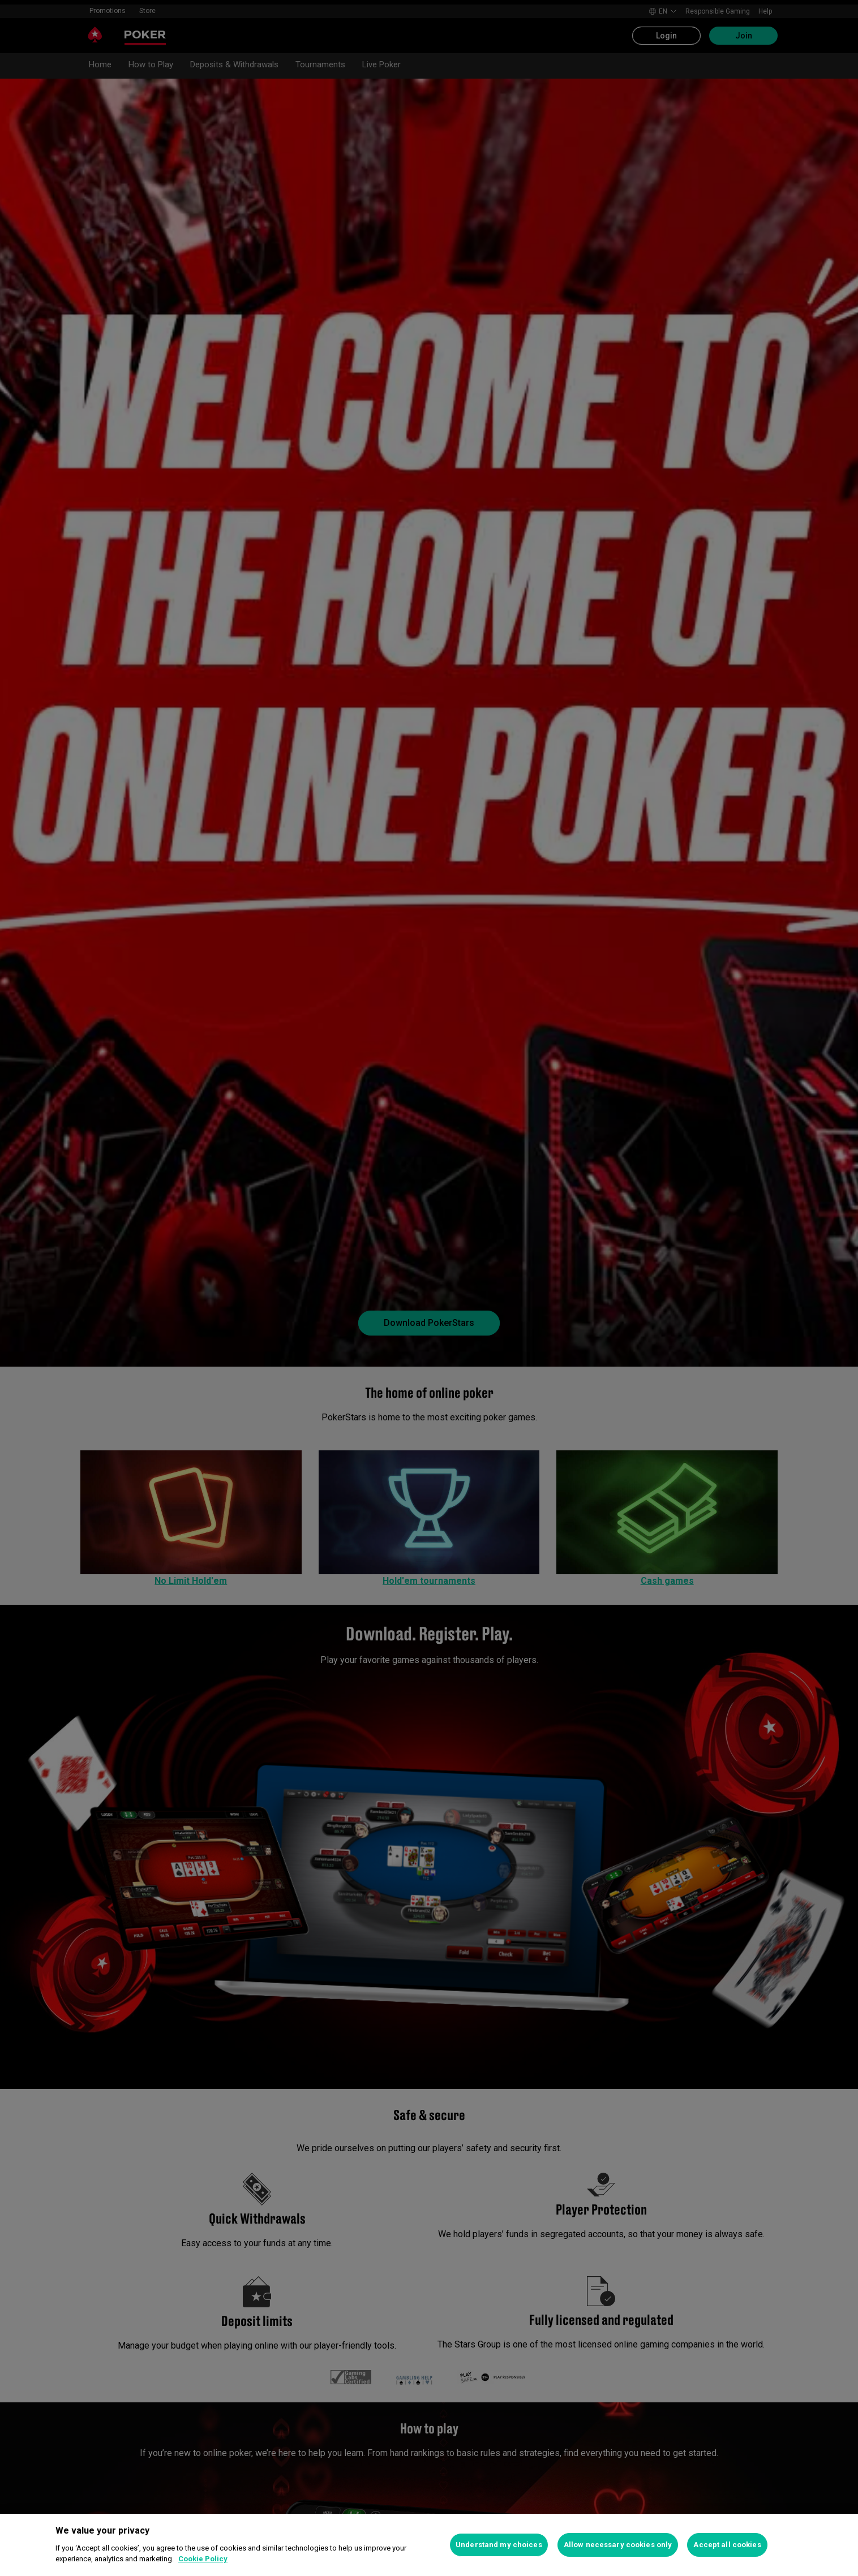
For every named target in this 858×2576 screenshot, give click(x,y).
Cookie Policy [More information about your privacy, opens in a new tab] (203, 2559)
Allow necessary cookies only (618, 2544)
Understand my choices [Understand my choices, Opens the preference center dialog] (499, 2544)
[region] (429, 2545)
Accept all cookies (727, 2544)
